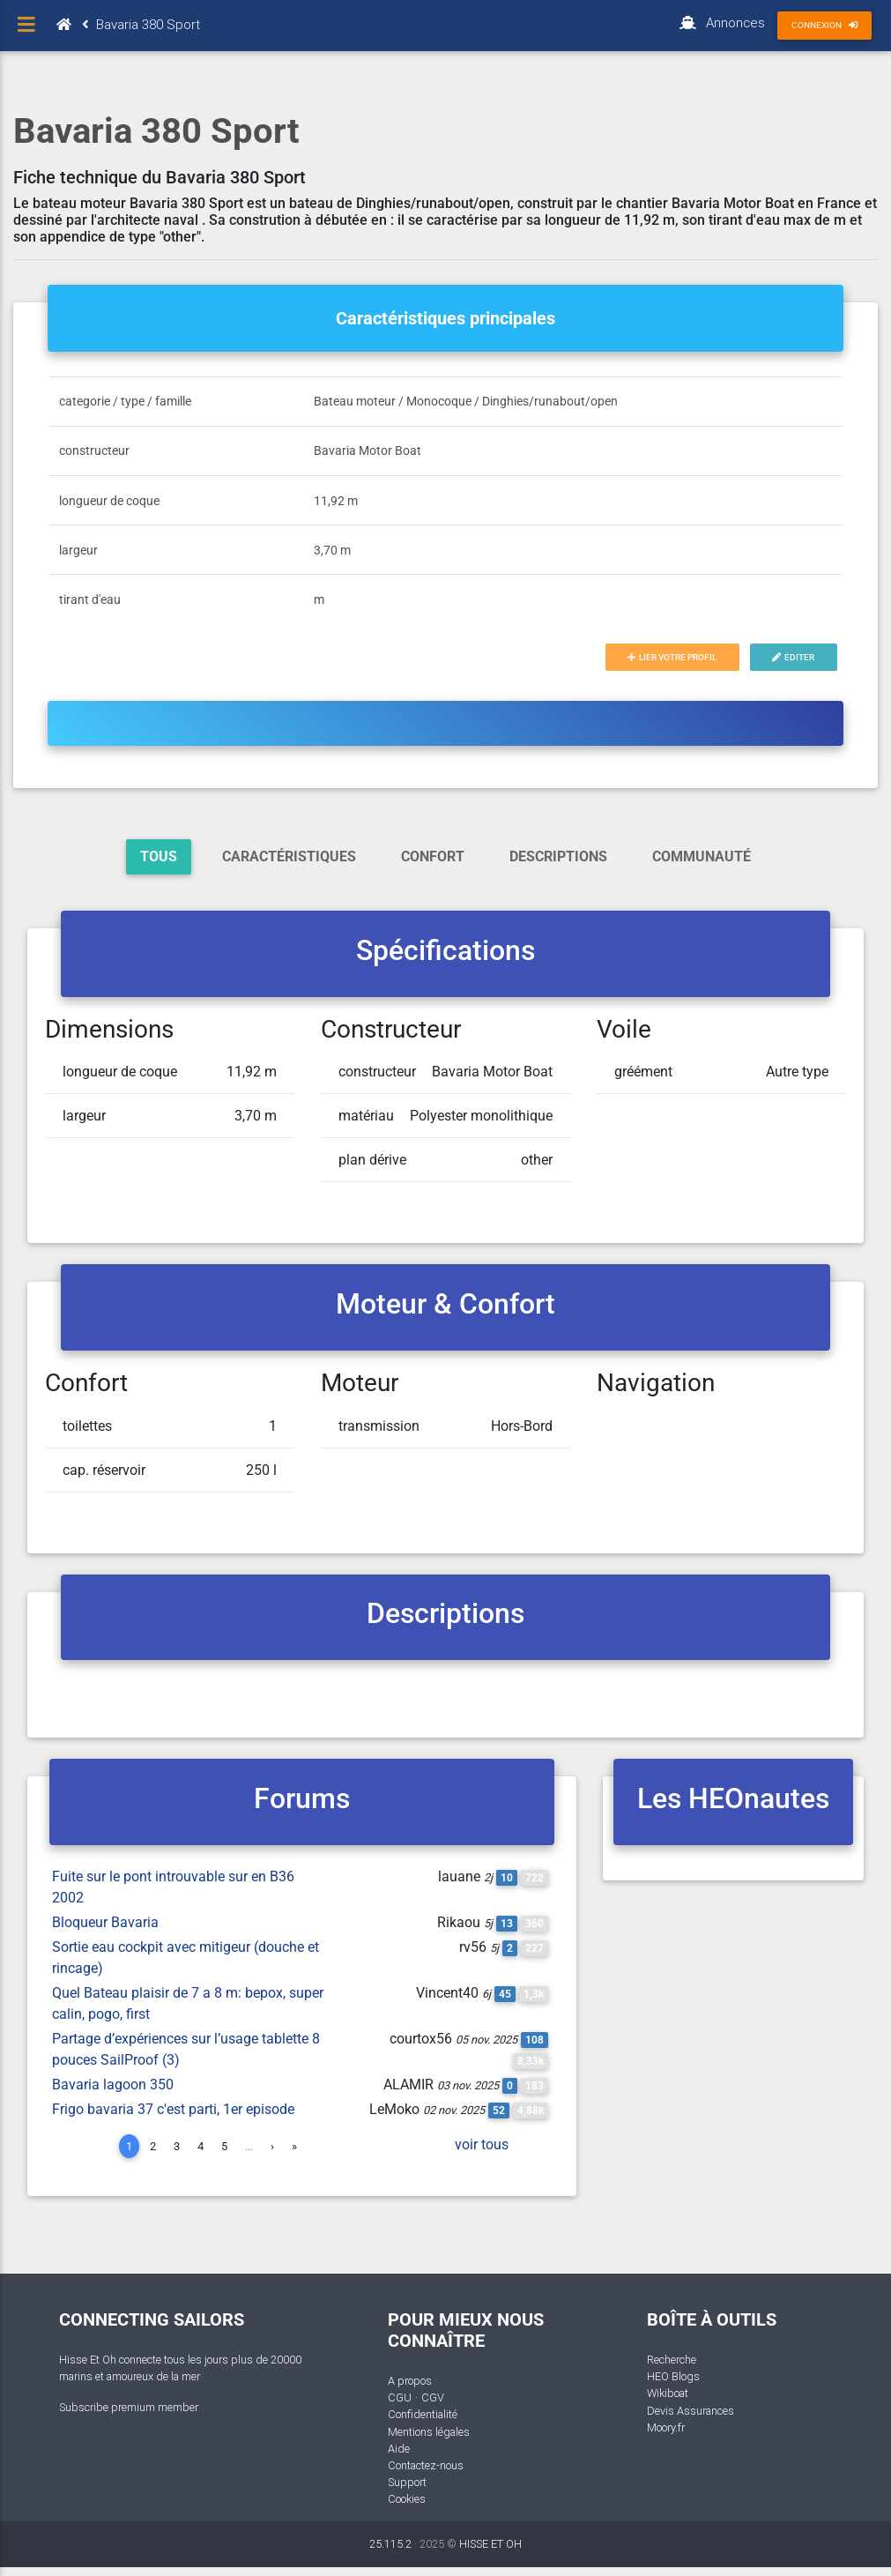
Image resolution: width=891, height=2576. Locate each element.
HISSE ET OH (490, 2543)
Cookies (407, 2498)
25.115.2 (390, 2543)
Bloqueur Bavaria (105, 1922)
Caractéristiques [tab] (289, 856)
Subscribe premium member (128, 2407)
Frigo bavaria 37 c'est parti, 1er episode (173, 2109)
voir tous (482, 2144)
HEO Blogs (673, 2376)
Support (407, 2482)
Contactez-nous (426, 2465)
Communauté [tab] (701, 856)
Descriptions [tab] (558, 856)
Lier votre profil (672, 657)
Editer (793, 657)
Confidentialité (422, 2414)
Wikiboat (667, 2393)
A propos (410, 2380)
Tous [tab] (158, 856)
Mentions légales (429, 2431)
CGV (432, 2397)
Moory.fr (666, 2427)
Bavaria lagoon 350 (113, 2084)
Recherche (671, 2359)
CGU (400, 2397)
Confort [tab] (432, 856)
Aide (399, 2448)
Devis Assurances (690, 2410)
